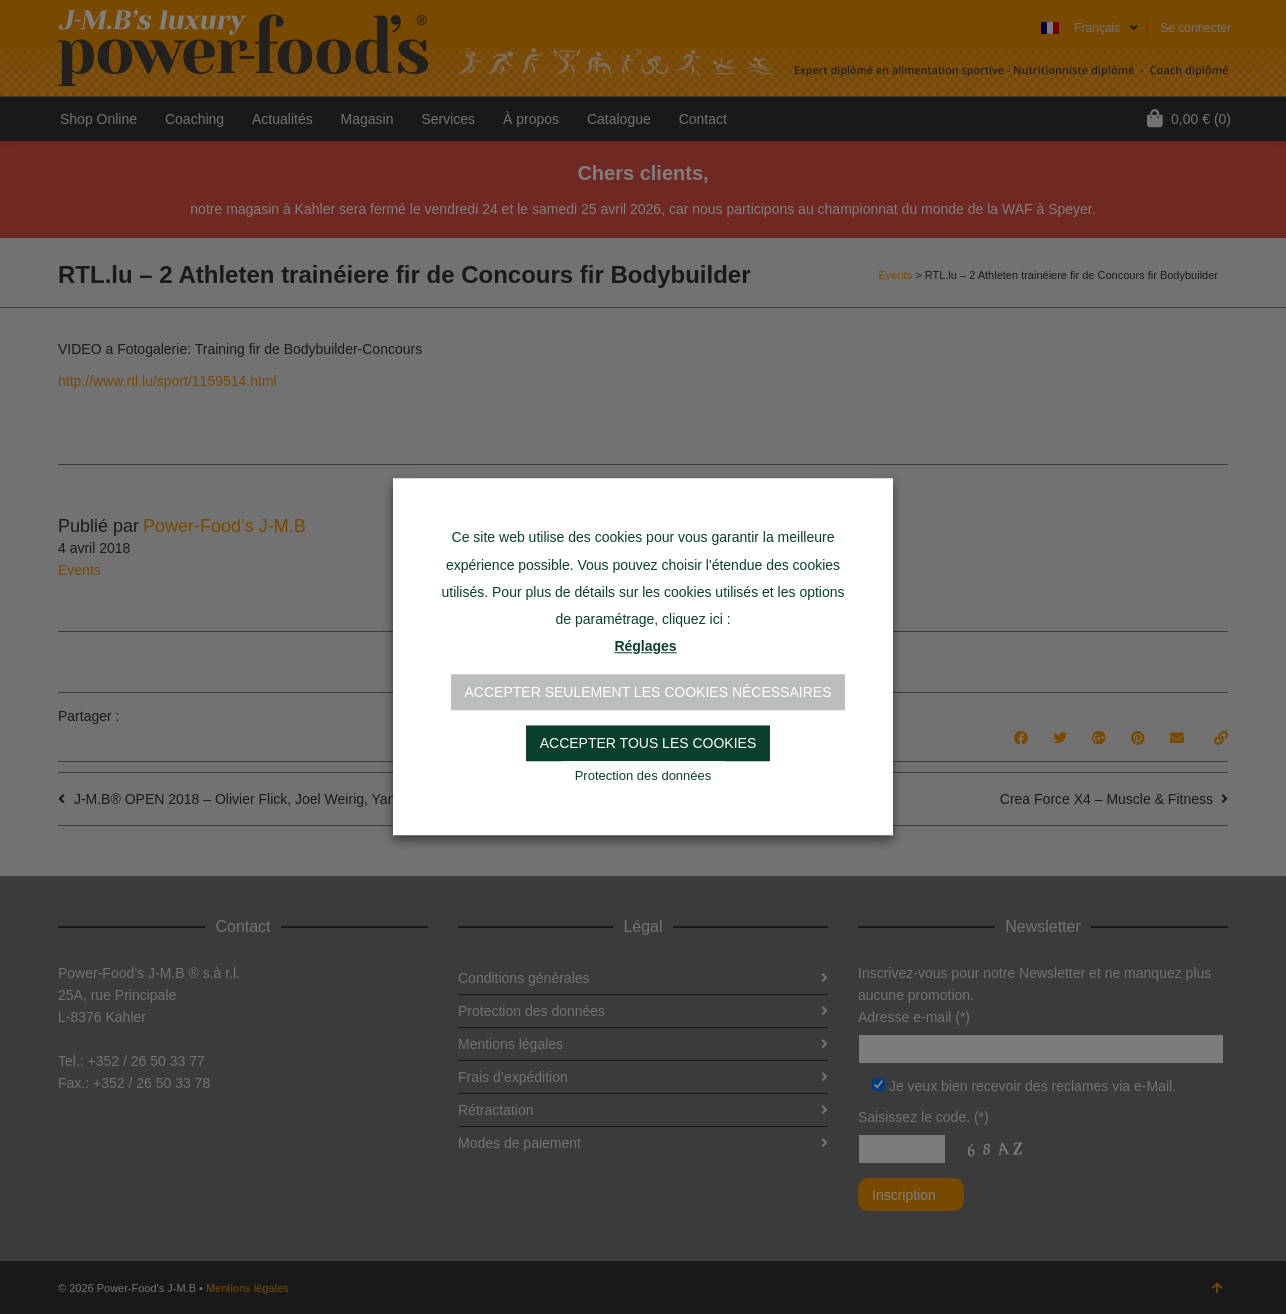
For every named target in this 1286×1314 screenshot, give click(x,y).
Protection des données (643, 776)
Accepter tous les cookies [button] (648, 744)
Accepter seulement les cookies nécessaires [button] (648, 693)
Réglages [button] (645, 647)
